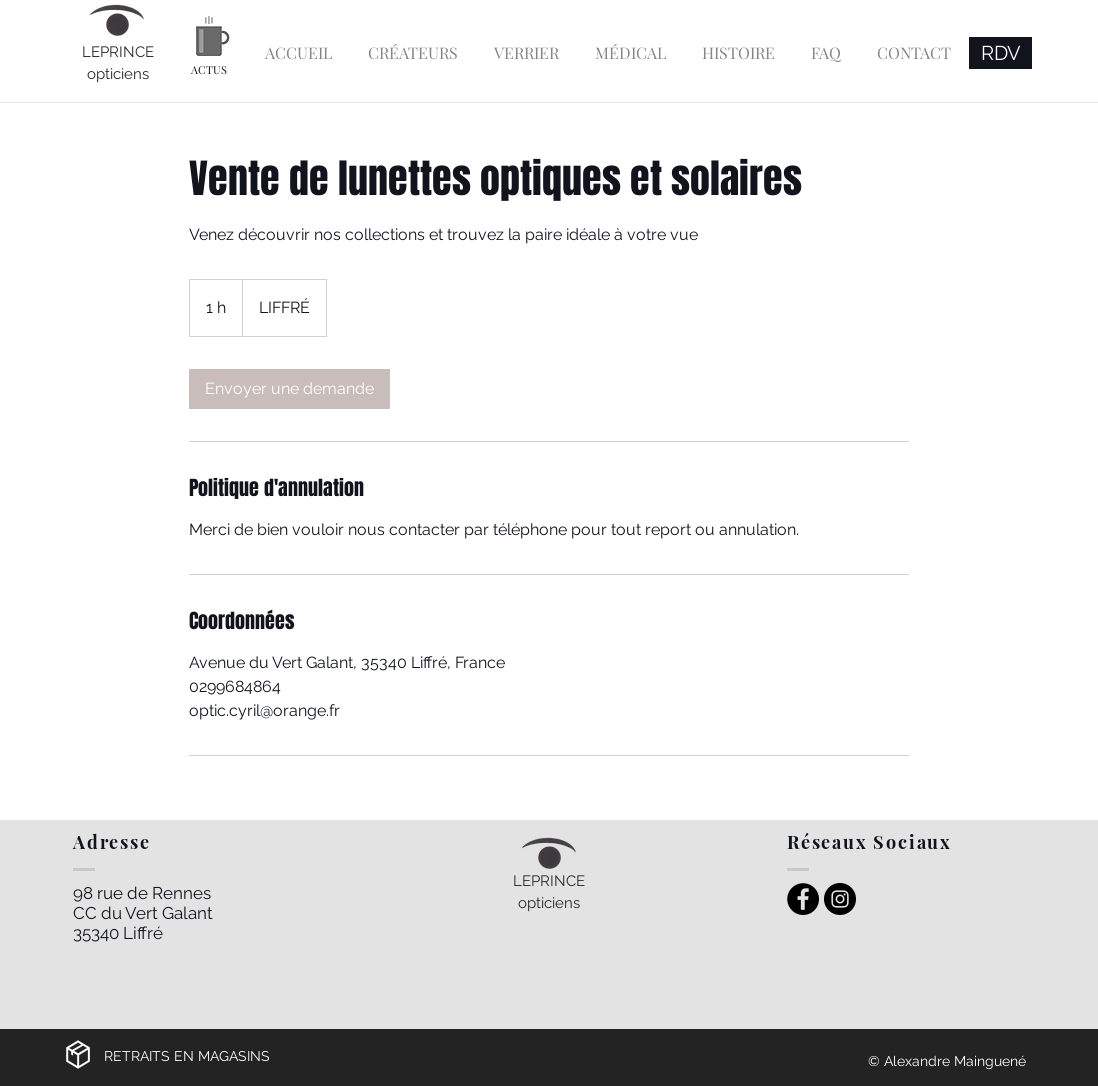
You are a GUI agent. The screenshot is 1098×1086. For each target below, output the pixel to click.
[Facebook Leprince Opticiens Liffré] (803, 899)
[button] (413, 43)
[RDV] (1000, 53)
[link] (289, 389)
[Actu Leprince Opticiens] (212, 36)
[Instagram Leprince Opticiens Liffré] (840, 899)
